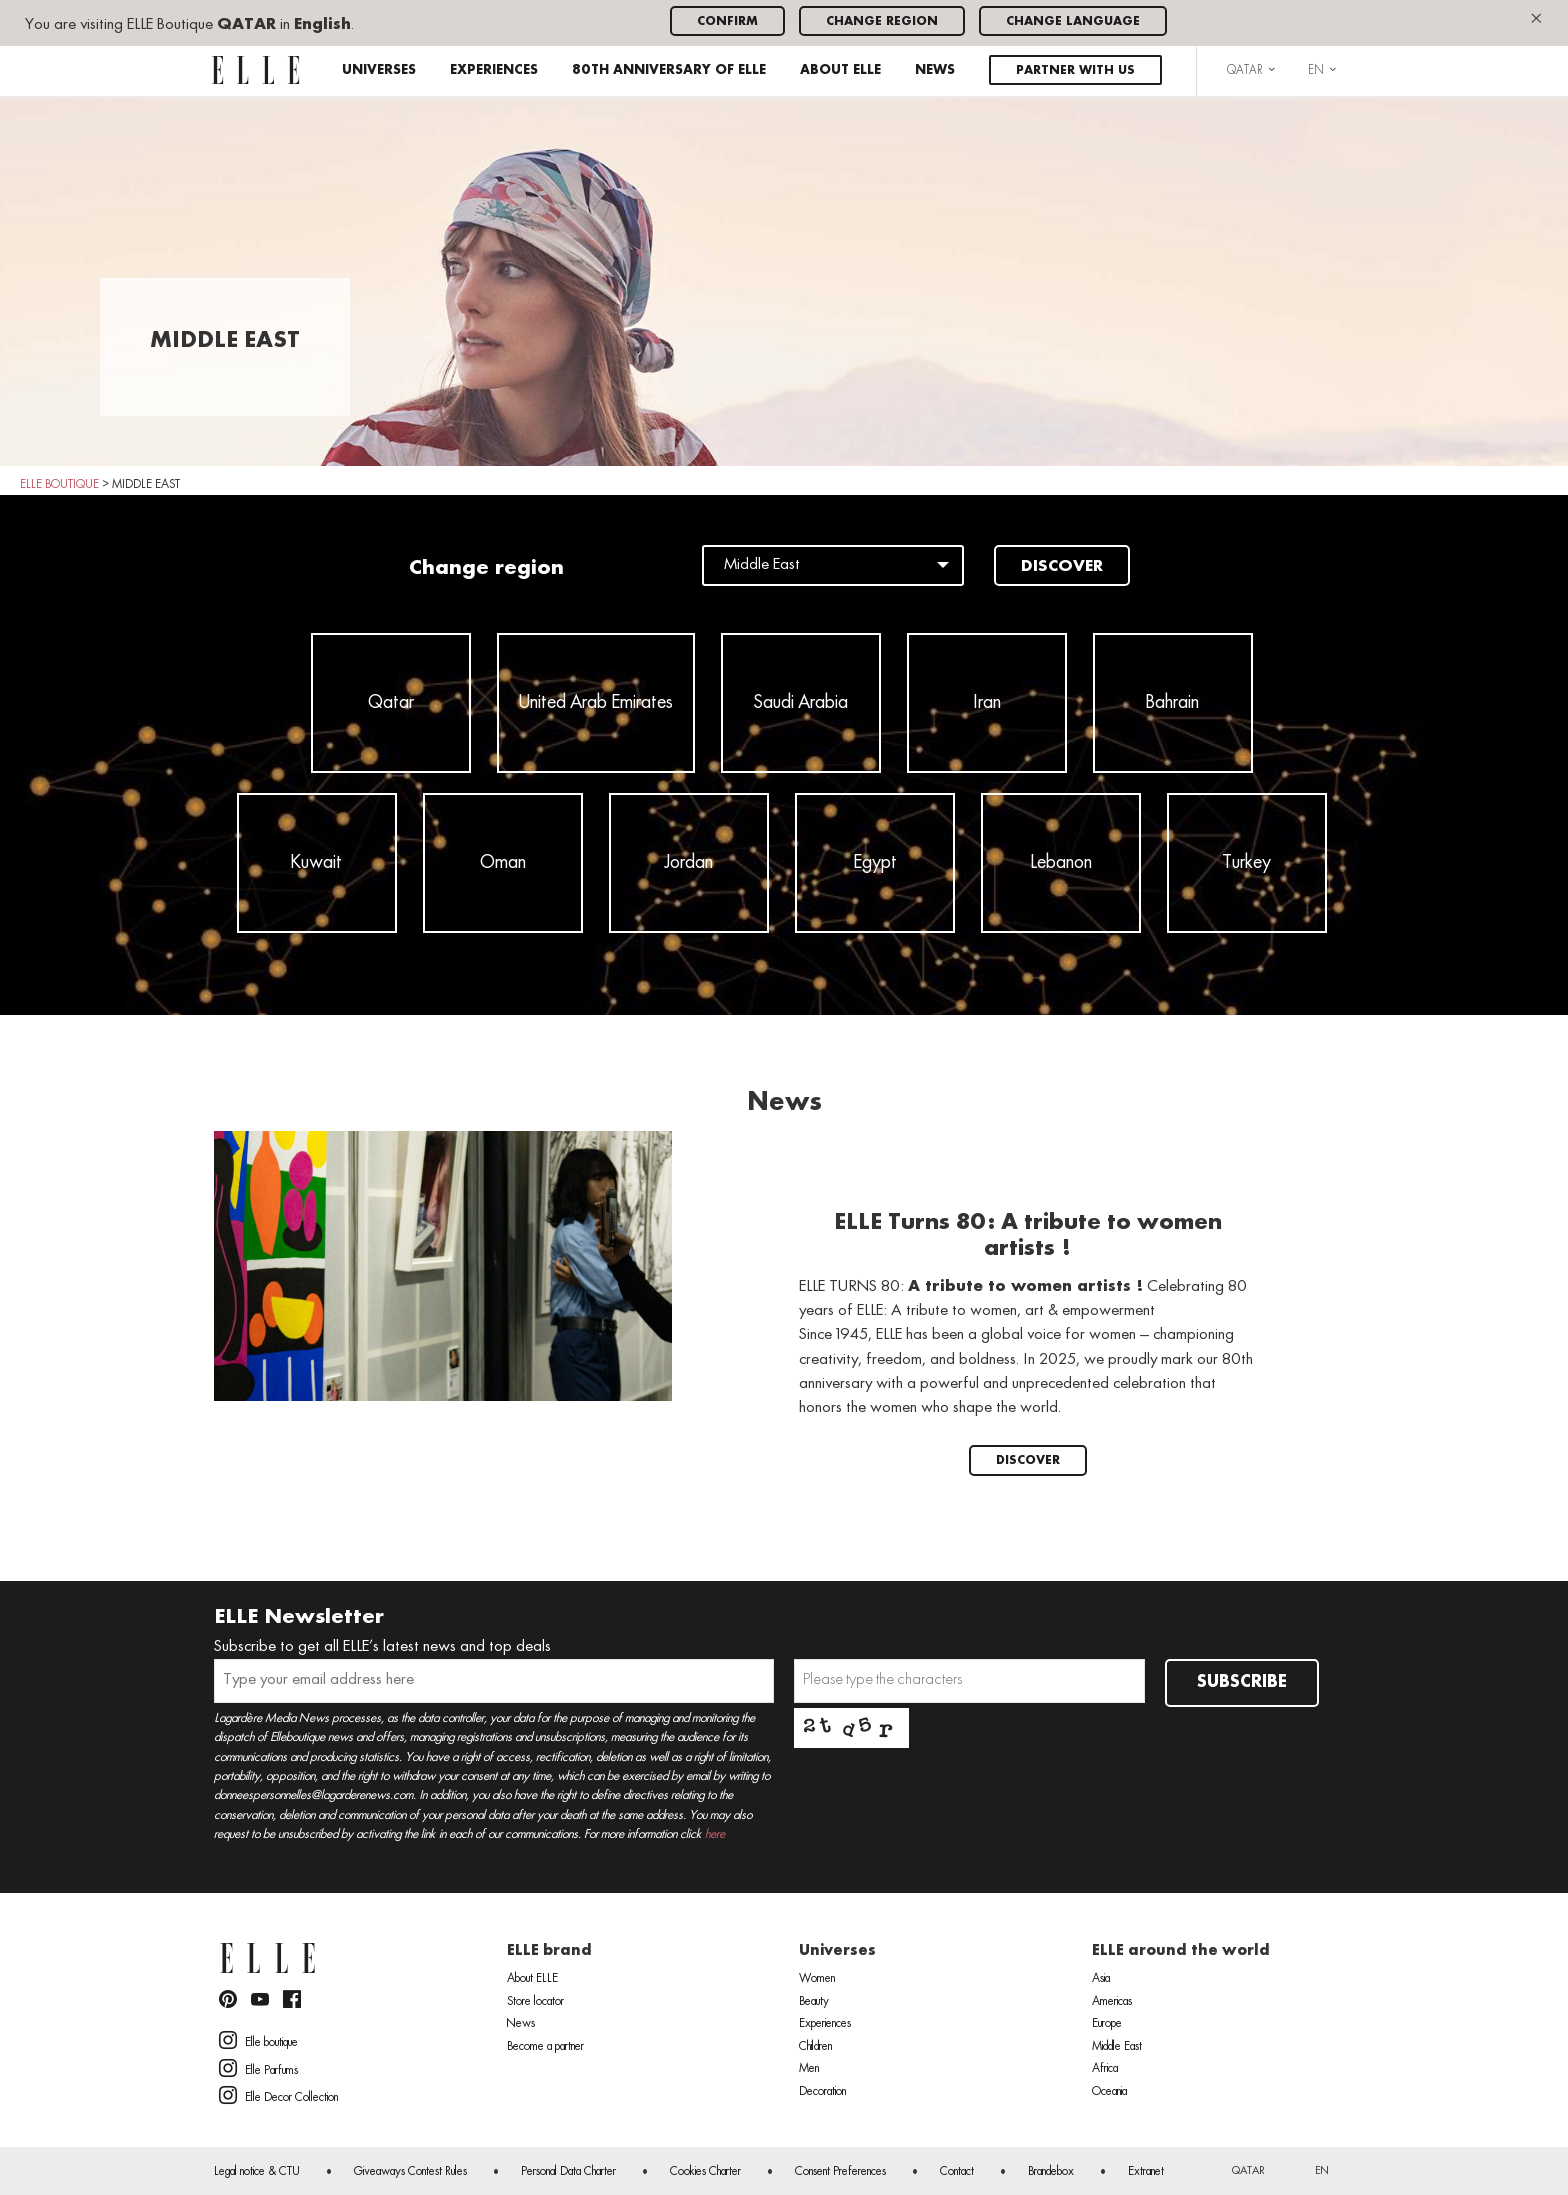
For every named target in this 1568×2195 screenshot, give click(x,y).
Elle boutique (258, 2040)
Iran (987, 703)
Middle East (1117, 2047)
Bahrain (1172, 703)
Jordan (689, 863)
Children (815, 2047)
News (935, 70)
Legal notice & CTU (257, 2172)
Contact (957, 2172)
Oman (503, 863)
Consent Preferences (840, 2172)
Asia (1101, 1979)
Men (809, 2069)
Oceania (1109, 2092)
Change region (882, 21)
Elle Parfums (258, 2068)
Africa (1105, 2069)
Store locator (535, 2002)
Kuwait (316, 863)
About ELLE (840, 70)
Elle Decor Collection (278, 2095)
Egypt (875, 863)
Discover (1062, 567)
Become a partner (545, 2047)
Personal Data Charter (568, 2172)
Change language (1073, 21)
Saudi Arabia (801, 703)
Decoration (822, 2092)
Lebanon (1061, 863)
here (715, 1834)
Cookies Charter (705, 2172)
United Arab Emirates (596, 703)
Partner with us (1075, 70)
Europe (1107, 2024)
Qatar (391, 703)
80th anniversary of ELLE (669, 70)
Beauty (814, 2002)
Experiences (494, 70)
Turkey (1246, 863)
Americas (1112, 2002)
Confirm (727, 21)
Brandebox (1051, 2172)
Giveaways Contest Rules (410, 2172)
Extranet (1146, 2172)
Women (817, 1979)
